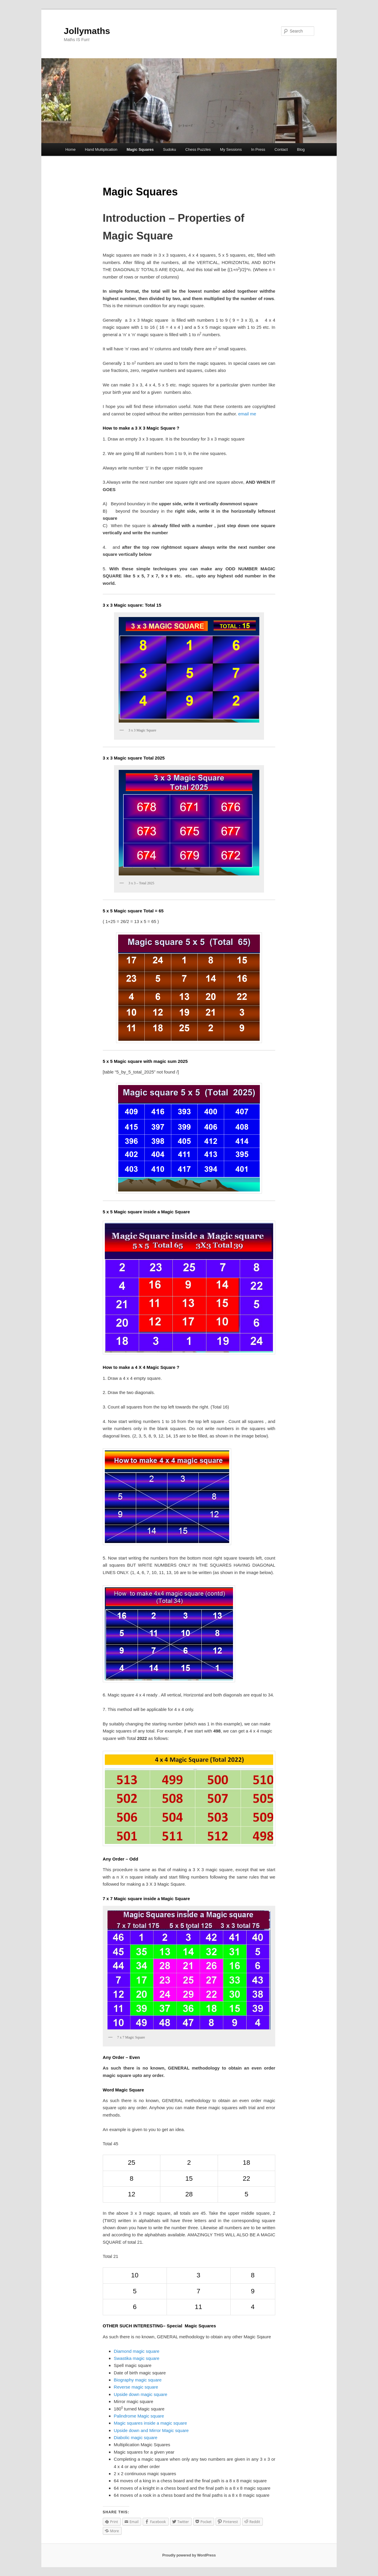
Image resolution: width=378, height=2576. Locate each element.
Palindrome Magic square (139, 2415)
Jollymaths (87, 31)
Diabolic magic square (135, 2437)
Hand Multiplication (101, 149)
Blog (301, 149)
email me (247, 413)
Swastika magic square (136, 2358)
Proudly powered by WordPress (189, 2555)
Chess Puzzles (198, 149)
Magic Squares (140, 149)
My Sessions (231, 149)
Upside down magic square (140, 2394)
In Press (258, 149)
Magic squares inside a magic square (150, 2423)
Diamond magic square (136, 2351)
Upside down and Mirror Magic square (151, 2430)
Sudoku (169, 149)
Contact (281, 149)
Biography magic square (138, 2379)
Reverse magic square (136, 2386)
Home (70, 149)
